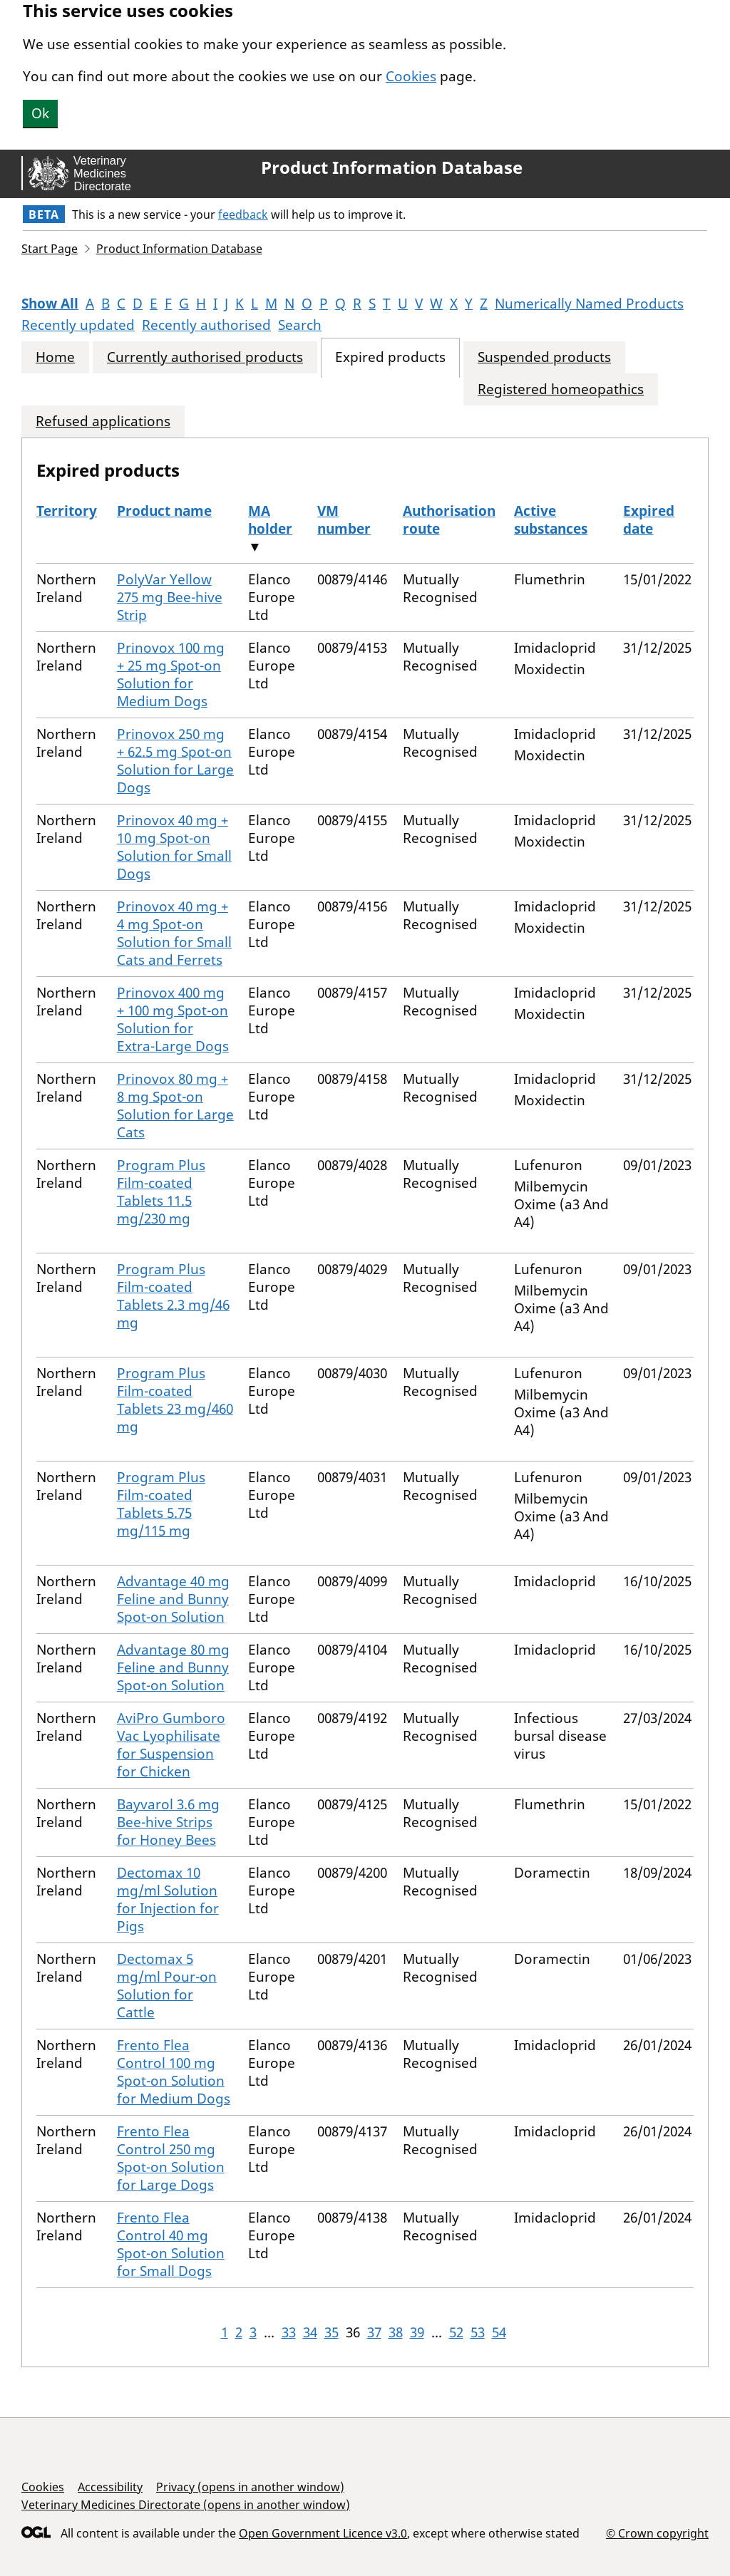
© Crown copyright (657, 2532)
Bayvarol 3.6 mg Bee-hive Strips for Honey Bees (168, 1822)
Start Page (49, 249)
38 (396, 2332)
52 (456, 2332)
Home (55, 357)
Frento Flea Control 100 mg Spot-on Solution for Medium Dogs (173, 2072)
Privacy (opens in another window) (250, 2487)
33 (289, 2332)
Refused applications (103, 421)
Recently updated (78, 325)
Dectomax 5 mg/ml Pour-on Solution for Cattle (167, 1986)
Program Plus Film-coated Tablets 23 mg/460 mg (175, 1400)
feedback (243, 214)
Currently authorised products (205, 357)
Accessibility (110, 2487)
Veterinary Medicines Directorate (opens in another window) (185, 2505)
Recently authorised (206, 325)
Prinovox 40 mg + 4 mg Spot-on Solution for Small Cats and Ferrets (174, 933)
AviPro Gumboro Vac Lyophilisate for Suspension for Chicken (171, 1745)
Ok (40, 113)
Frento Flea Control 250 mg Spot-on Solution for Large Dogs (171, 2158)
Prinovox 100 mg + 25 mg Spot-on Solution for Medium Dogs (171, 674)
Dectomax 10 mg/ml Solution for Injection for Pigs (168, 1899)
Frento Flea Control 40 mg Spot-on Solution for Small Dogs (171, 2244)
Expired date (648, 520)
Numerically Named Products (589, 303)
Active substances (550, 520)
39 (417, 2332)
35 (331, 2332)
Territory (66, 511)
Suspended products (544, 357)
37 (374, 2332)
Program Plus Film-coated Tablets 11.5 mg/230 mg (161, 1192)
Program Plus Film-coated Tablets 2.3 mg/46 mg (173, 1296)
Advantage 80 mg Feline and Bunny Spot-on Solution (173, 1667)
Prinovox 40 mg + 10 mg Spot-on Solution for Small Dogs (174, 847)
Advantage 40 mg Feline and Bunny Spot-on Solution (173, 1599)
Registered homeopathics (561, 389)
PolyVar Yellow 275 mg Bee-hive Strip (169, 597)
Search (300, 325)
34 (310, 2332)
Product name (164, 511)
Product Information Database (392, 167)
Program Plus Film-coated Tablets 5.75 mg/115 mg (161, 1504)
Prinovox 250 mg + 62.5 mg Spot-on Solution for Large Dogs (175, 761)
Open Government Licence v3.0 (323, 2533)
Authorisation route (449, 520)
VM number (344, 520)
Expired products (390, 357)
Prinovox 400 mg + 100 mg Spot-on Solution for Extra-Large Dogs (173, 1019)
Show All (49, 303)
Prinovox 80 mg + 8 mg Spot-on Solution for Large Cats (175, 1106)
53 (478, 2332)
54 (499, 2332)
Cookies (411, 76)
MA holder (270, 520)
